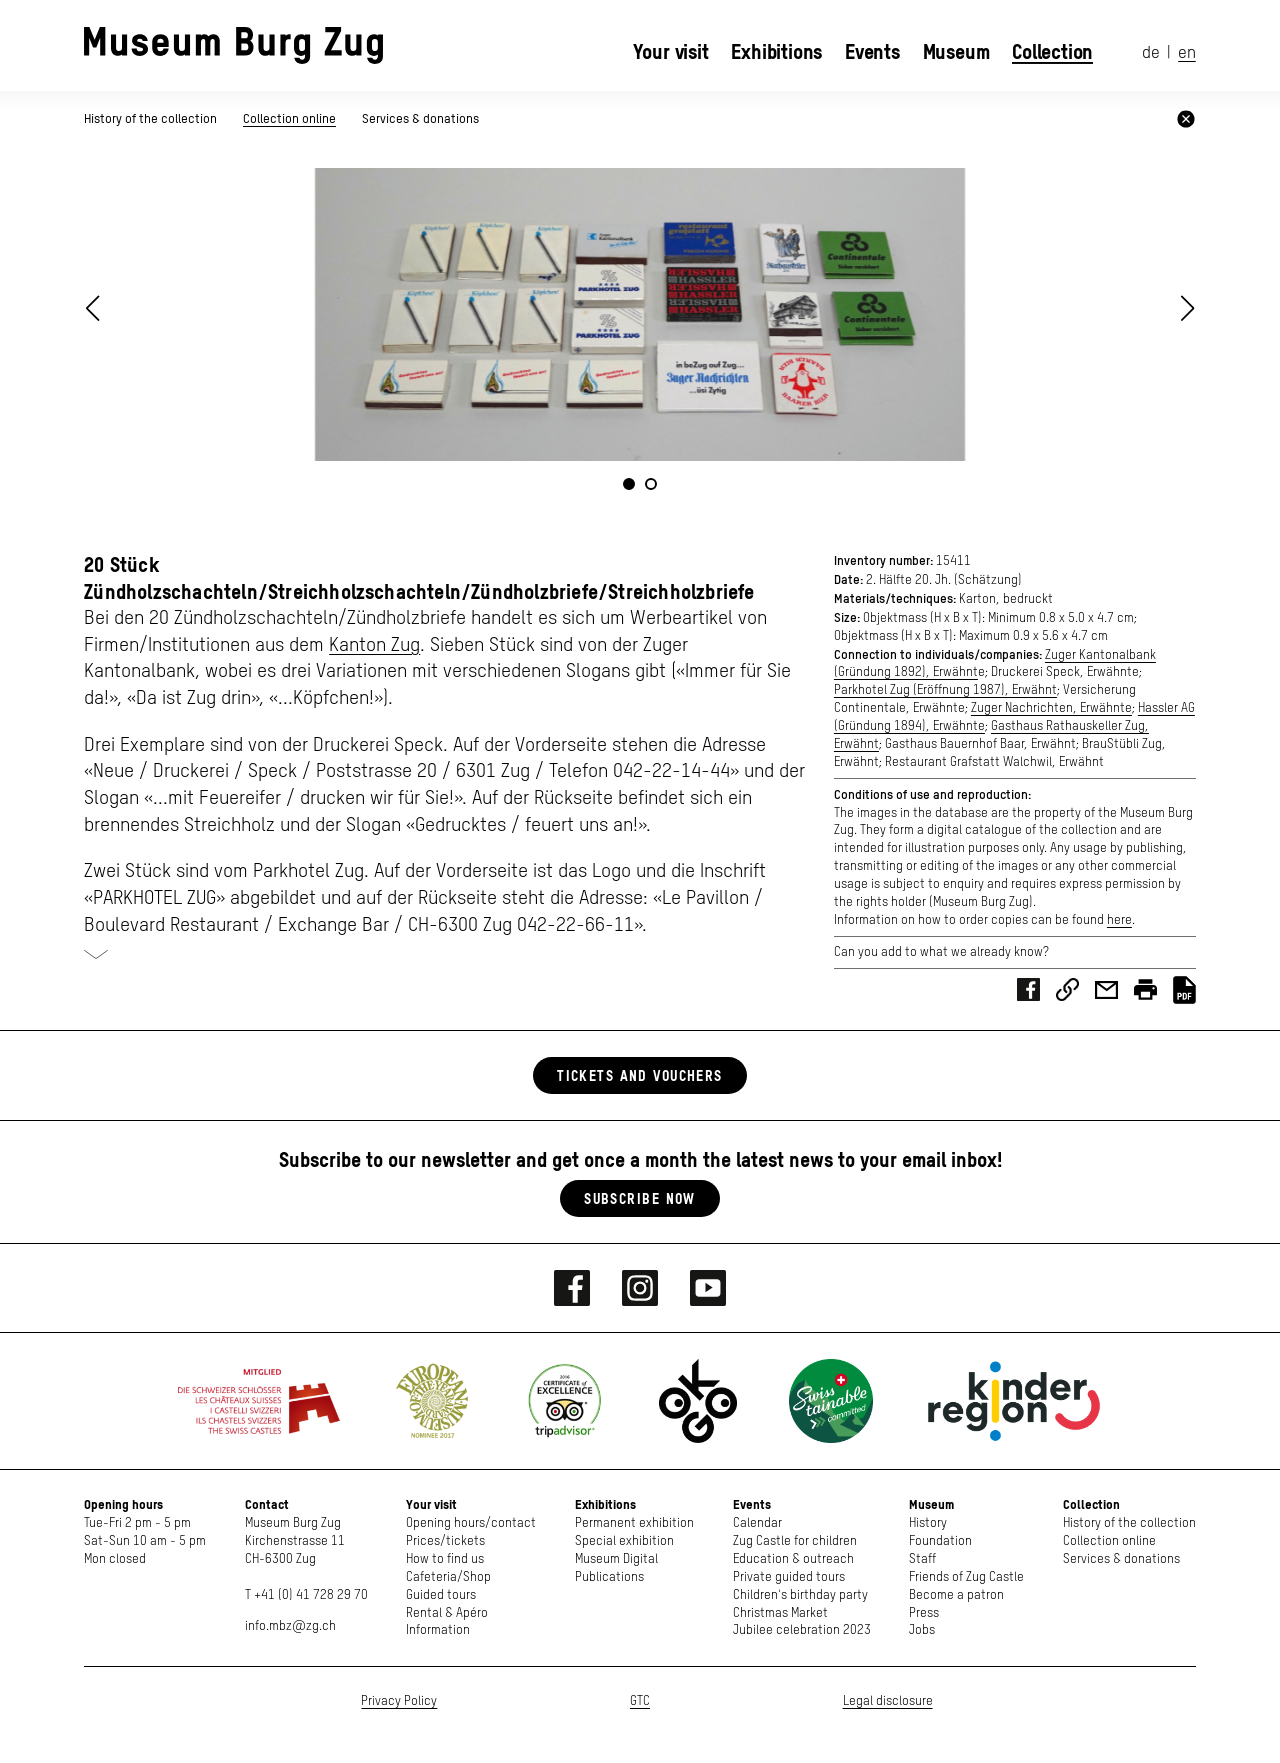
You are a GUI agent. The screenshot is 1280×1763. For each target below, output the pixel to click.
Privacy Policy (399, 1701)
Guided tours (441, 1595)
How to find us (445, 1559)
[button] (1188, 308)
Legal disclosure (888, 1701)
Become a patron (956, 1595)
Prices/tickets (445, 1541)
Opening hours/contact (471, 1523)
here (1119, 920)
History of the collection (152, 118)
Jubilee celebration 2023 (802, 1630)
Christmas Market (780, 1613)
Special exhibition (624, 1541)
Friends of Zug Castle (966, 1577)
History (928, 1523)
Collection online (289, 118)
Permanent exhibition (634, 1523)
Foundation (940, 1541)
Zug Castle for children (795, 1541)
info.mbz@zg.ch (290, 1626)
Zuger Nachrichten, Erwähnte (1051, 708)
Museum (956, 52)
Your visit (671, 52)
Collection (1052, 52)
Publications (609, 1577)
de (1151, 53)
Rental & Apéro (447, 1613)
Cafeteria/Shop (448, 1577)
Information (438, 1630)
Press (924, 1613)
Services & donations (420, 118)
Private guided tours (789, 1577)
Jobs (922, 1630)
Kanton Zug (374, 645)
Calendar (757, 1523)
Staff (922, 1559)
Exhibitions (776, 52)
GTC (640, 1701)
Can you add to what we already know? (941, 952)
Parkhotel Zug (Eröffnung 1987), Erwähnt (945, 690)
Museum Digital (616, 1559)
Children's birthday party (800, 1595)
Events (872, 52)
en (1187, 53)
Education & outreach (793, 1559)
